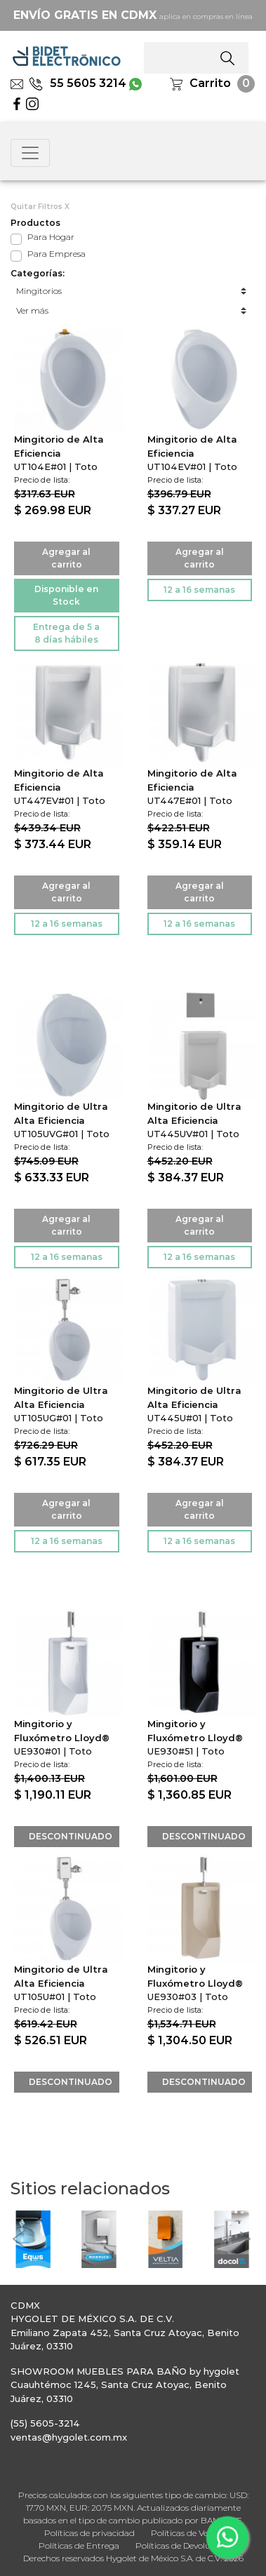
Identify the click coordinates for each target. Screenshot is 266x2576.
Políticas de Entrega (79, 2545)
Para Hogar (50, 237)
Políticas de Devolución (181, 2545)
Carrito (210, 83)
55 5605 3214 (77, 83)
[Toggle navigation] (30, 153)
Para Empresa (56, 253)
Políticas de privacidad (89, 2533)
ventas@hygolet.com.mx (69, 2437)
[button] (17, 2239)
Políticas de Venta (186, 2533)
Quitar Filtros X (40, 206)
